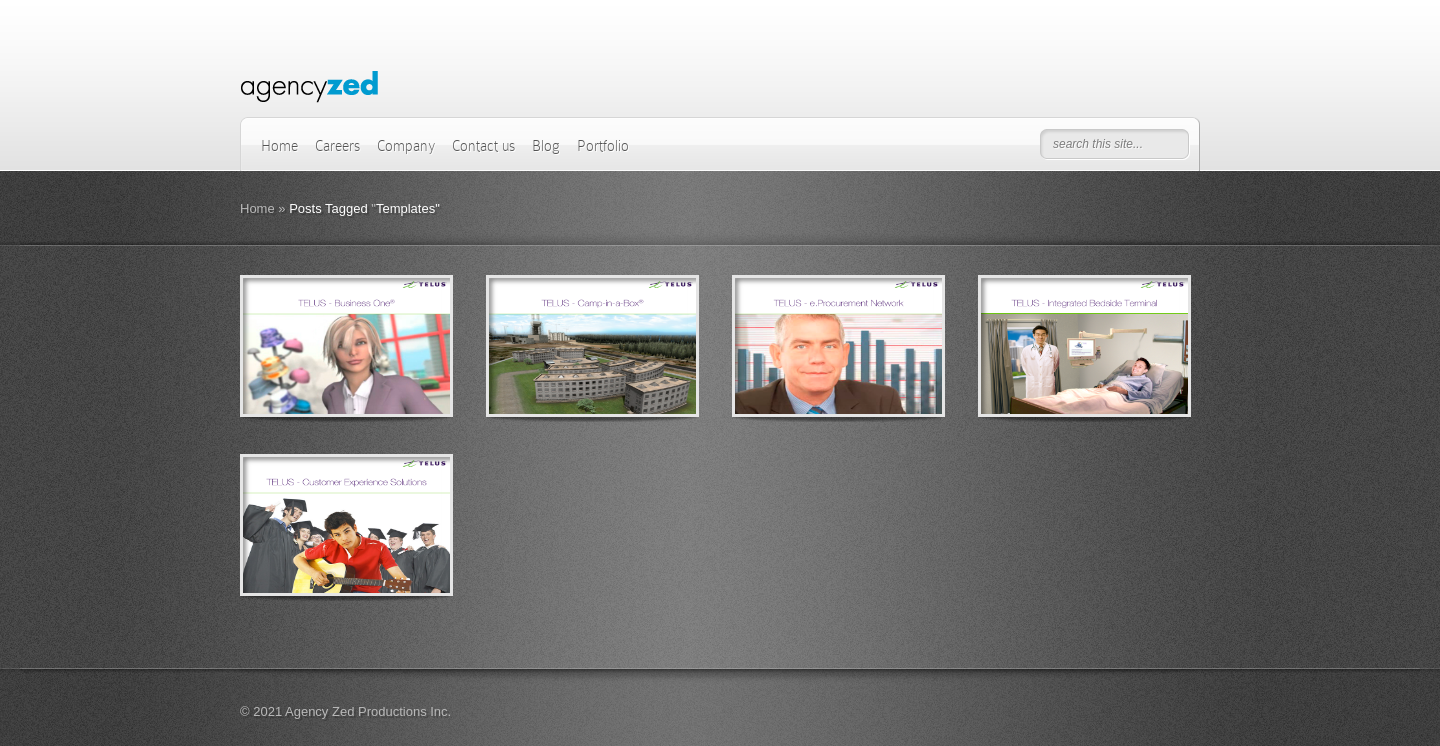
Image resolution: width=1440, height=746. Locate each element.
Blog (546, 146)
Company (406, 146)
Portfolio (603, 146)
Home (279, 146)
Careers (337, 146)
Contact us (483, 146)
